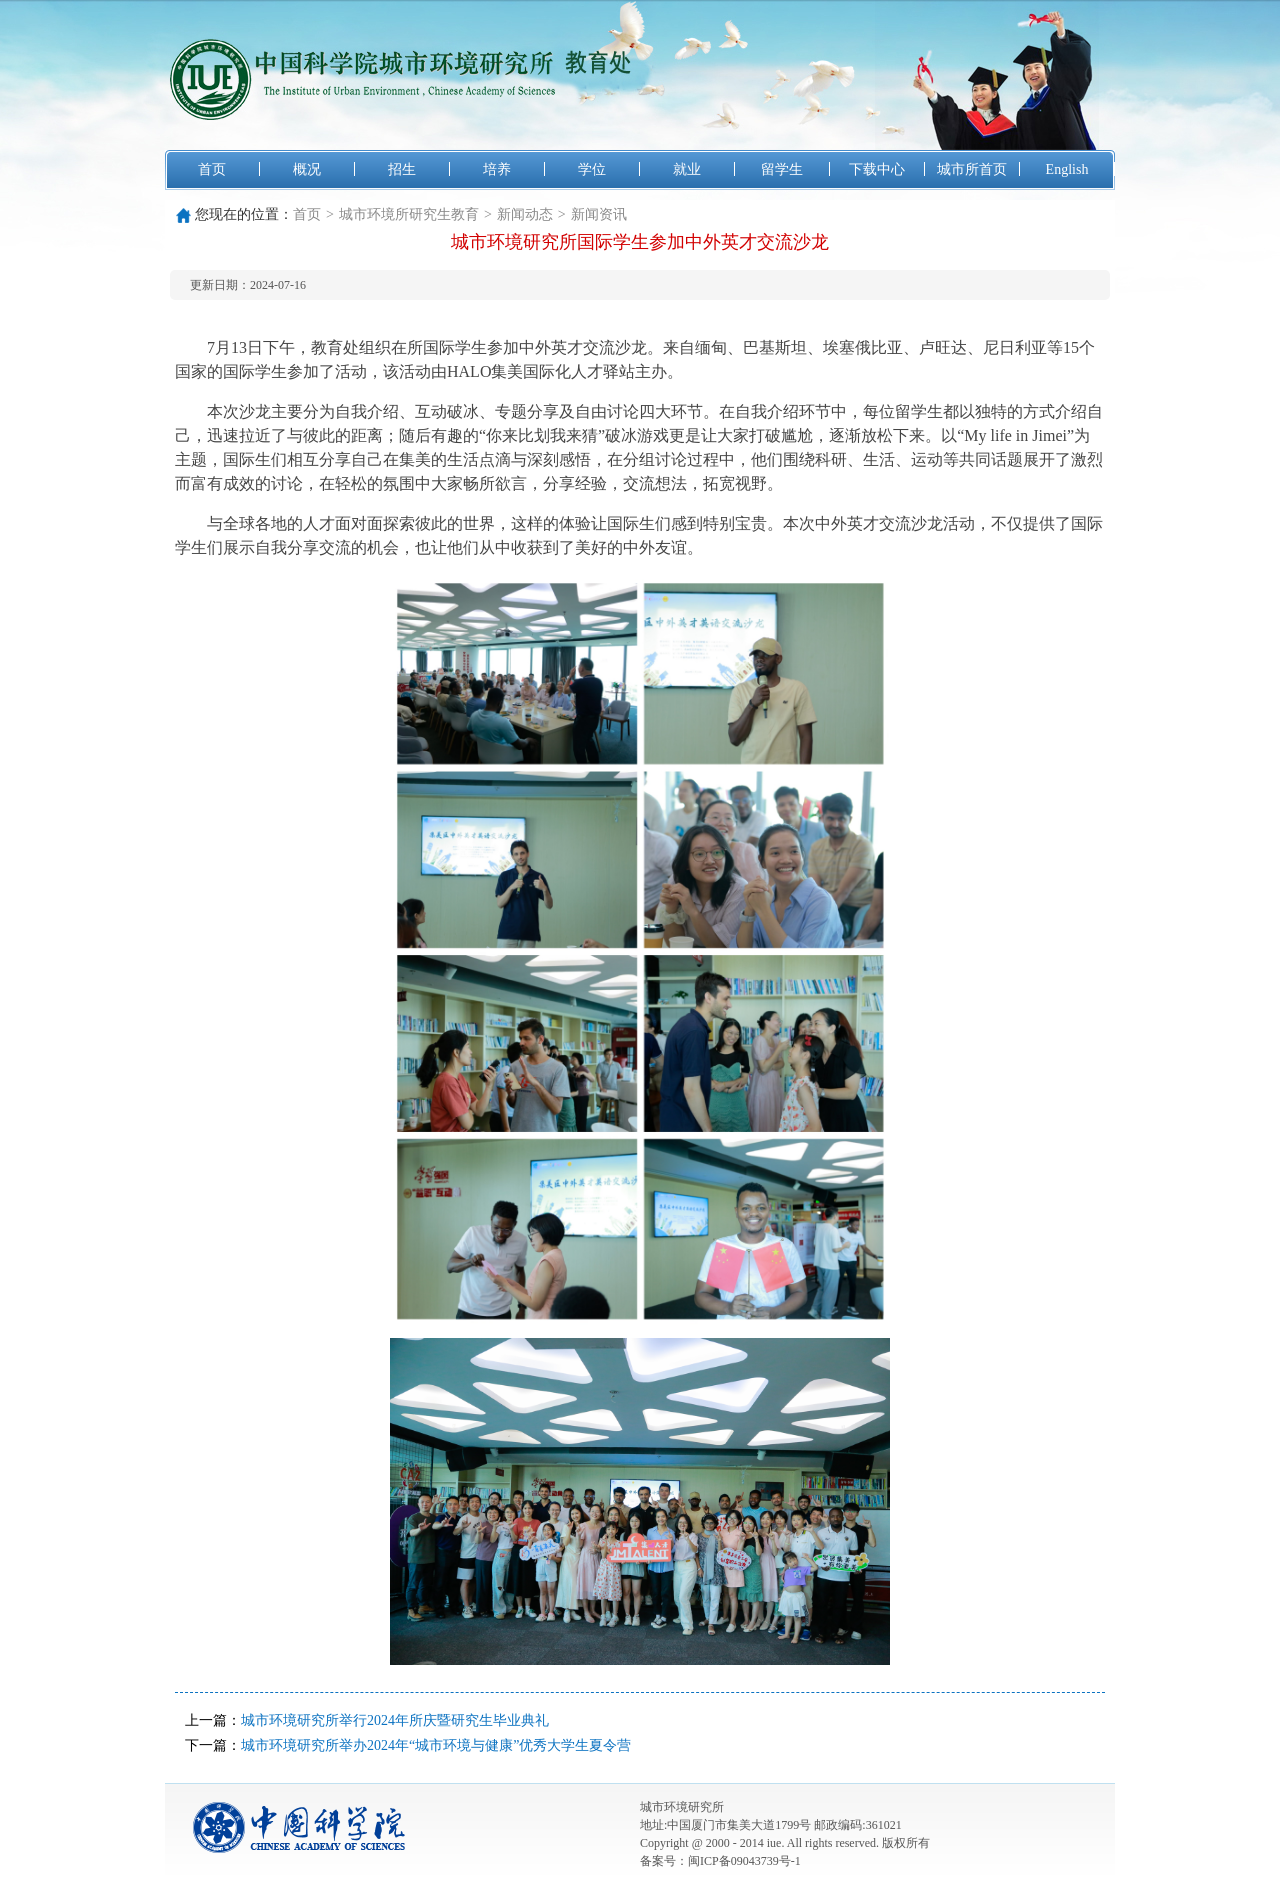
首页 (212, 169)
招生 (402, 169)
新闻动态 (525, 214)
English (1067, 169)
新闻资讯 (599, 214)
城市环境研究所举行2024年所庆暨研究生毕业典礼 (395, 1720)
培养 (497, 169)
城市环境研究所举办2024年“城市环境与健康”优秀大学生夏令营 (436, 1745)
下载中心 (877, 169)
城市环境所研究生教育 (409, 214)
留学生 (782, 169)
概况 (307, 169)
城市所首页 (972, 169)
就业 (687, 169)
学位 (592, 169)
